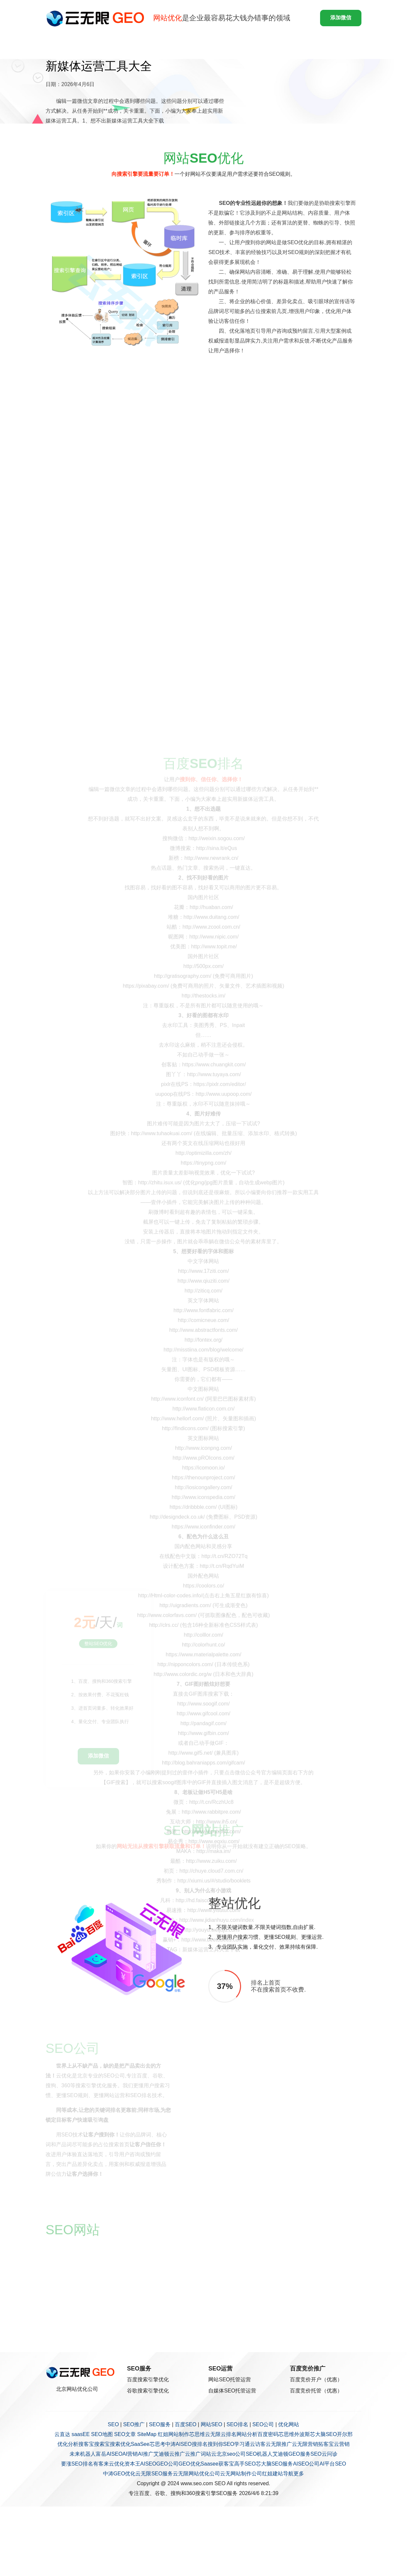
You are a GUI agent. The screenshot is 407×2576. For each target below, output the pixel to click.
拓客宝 (326, 2444)
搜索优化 (120, 2444)
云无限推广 (279, 2444)
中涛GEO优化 (119, 2473)
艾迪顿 (161, 2454)
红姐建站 (272, 2473)
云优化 (117, 2464)
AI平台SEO (332, 2464)
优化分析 (67, 2444)
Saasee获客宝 (217, 2464)
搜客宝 (86, 2444)
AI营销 (130, 2454)
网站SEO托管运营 (229, 2379)
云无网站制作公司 (241, 2473)
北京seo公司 (231, 2454)
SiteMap (146, 2434)
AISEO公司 (306, 2464)
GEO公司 (167, 2464)
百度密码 (267, 2434)
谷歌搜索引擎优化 (148, 2390)
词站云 (208, 2454)
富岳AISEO (109, 2454)
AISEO (148, 2464)
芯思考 (157, 2444)
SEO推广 (134, 2424)
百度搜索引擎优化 (148, 2379)
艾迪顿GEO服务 (292, 2454)
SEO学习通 (236, 2444)
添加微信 (340, 17)
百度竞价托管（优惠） (316, 2390)
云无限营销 (305, 2444)
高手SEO (245, 2464)
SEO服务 (160, 2424)
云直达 (62, 2434)
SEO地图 (102, 2434)
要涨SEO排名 (77, 2464)
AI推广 (145, 2454)
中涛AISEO (178, 2444)
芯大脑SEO (323, 2434)
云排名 (228, 2434)
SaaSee (140, 2444)
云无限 (213, 2434)
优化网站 (288, 2424)
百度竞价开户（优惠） (316, 2379)
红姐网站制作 (173, 2434)
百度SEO (185, 2424)
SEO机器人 (259, 2454)
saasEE (80, 2434)
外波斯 (302, 2434)
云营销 (342, 2444)
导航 (288, 2473)
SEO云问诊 (324, 2454)
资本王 (132, 2464)
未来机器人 (83, 2454)
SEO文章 (125, 2434)
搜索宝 (102, 2444)
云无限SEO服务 (154, 2473)
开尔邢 (345, 2434)
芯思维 (197, 2434)
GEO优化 (189, 2464)
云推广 (177, 2454)
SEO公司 (263, 2424)
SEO (113, 2424)
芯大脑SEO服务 (274, 2464)
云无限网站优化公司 (196, 2473)
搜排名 (200, 2444)
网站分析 (246, 2434)
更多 (299, 2473)
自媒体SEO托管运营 (232, 2390)
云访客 (258, 2444)
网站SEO (211, 2424)
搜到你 (215, 2444)
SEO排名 (237, 2424)
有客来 (101, 2464)
